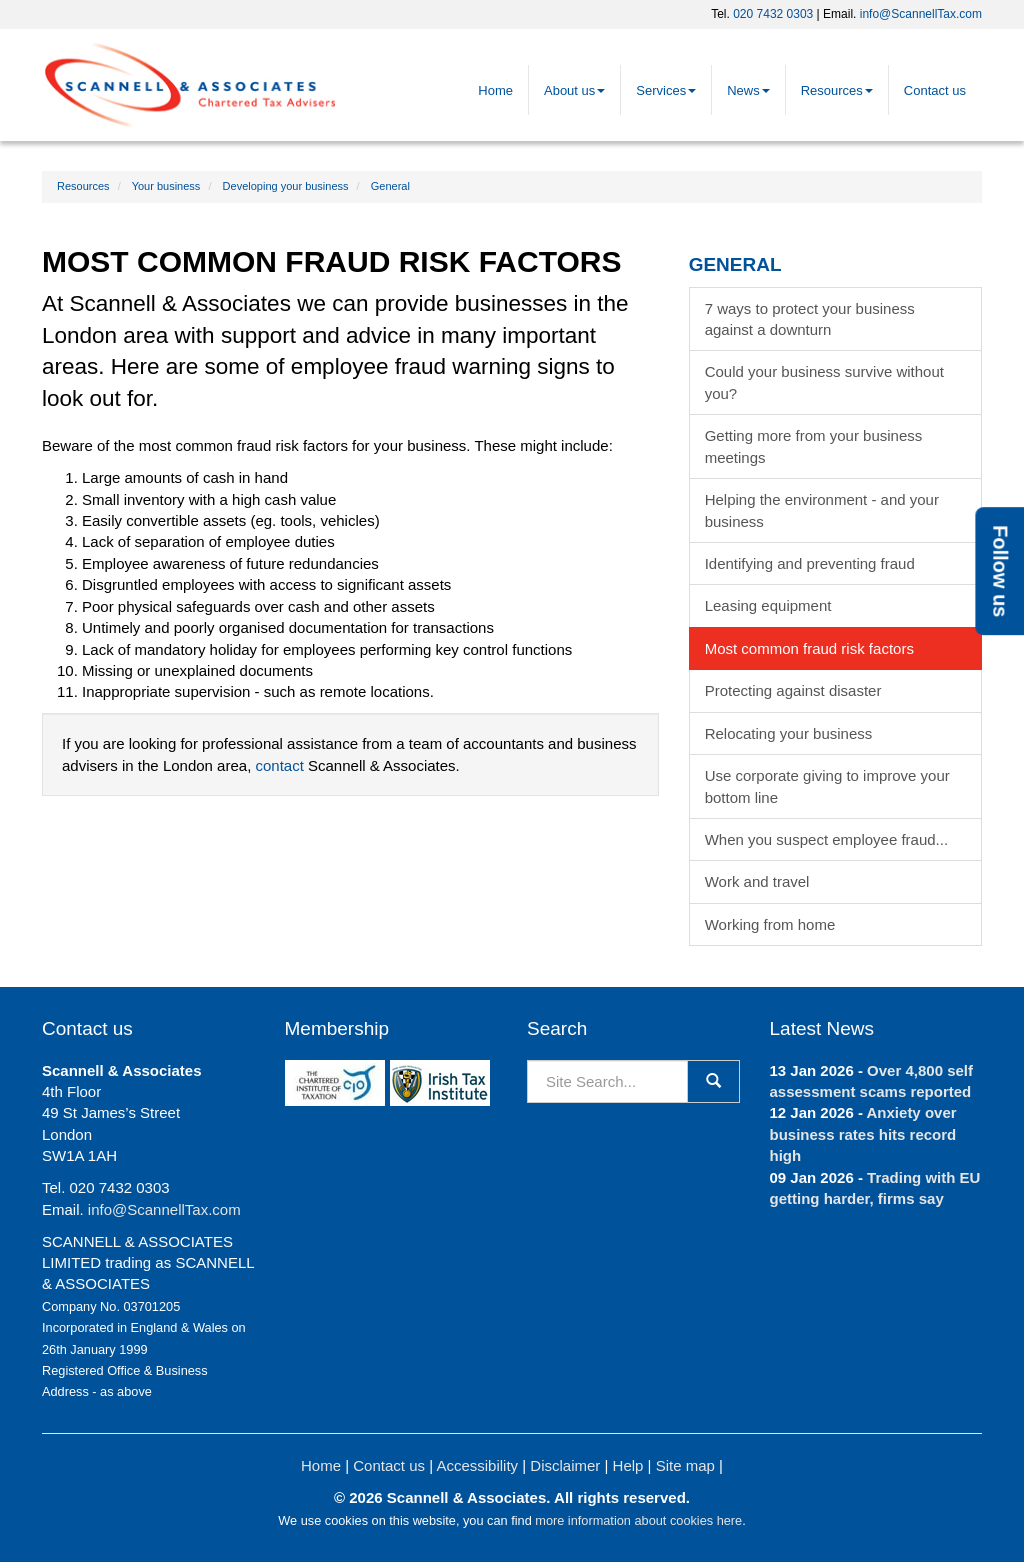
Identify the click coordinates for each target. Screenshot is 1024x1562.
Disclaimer (565, 1465)
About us (574, 90)
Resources (837, 90)
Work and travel (757, 881)
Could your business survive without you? (824, 382)
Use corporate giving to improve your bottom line (827, 786)
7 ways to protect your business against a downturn (810, 319)
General (390, 186)
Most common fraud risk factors (809, 648)
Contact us (935, 90)
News (748, 90)
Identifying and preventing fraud (810, 563)
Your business (166, 186)
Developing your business (286, 186)
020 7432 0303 (773, 14)
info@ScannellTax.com (921, 14)
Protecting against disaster (793, 690)
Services (666, 90)
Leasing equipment (768, 605)
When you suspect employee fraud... (826, 839)
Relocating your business (789, 733)
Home (495, 90)
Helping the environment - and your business (822, 510)
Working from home (770, 924)
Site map (685, 1465)
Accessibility (477, 1465)
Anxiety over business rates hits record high (863, 1134)
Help (628, 1465)
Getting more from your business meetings (814, 446)
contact (279, 765)
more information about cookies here (638, 1520)
